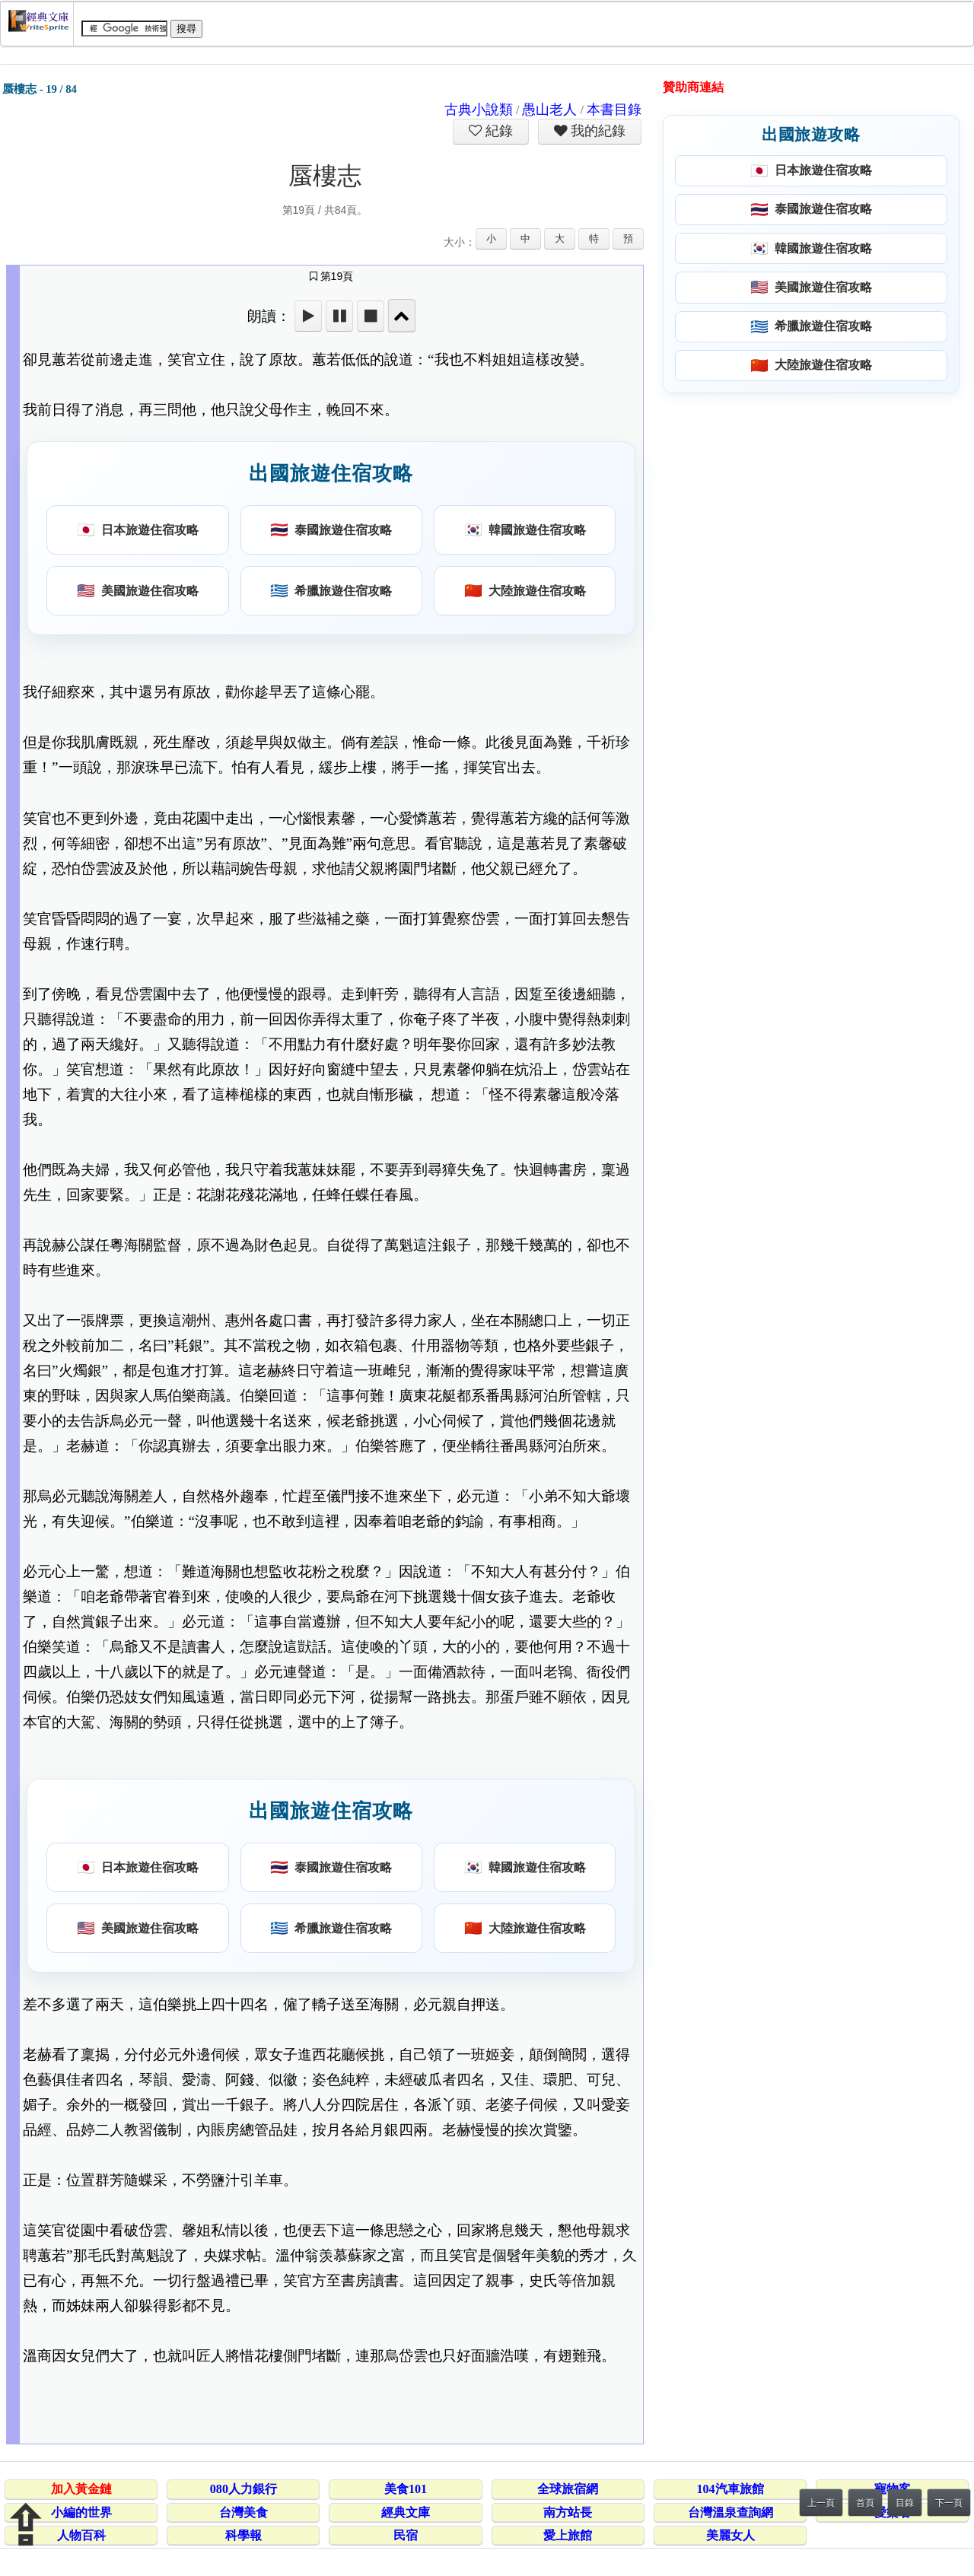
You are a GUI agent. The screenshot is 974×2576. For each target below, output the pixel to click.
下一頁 (949, 2503)
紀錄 (497, 131)
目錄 (905, 2503)
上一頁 (821, 2503)
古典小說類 (478, 109)
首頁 (865, 2503)
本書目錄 (614, 109)
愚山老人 (549, 109)
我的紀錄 (596, 131)
